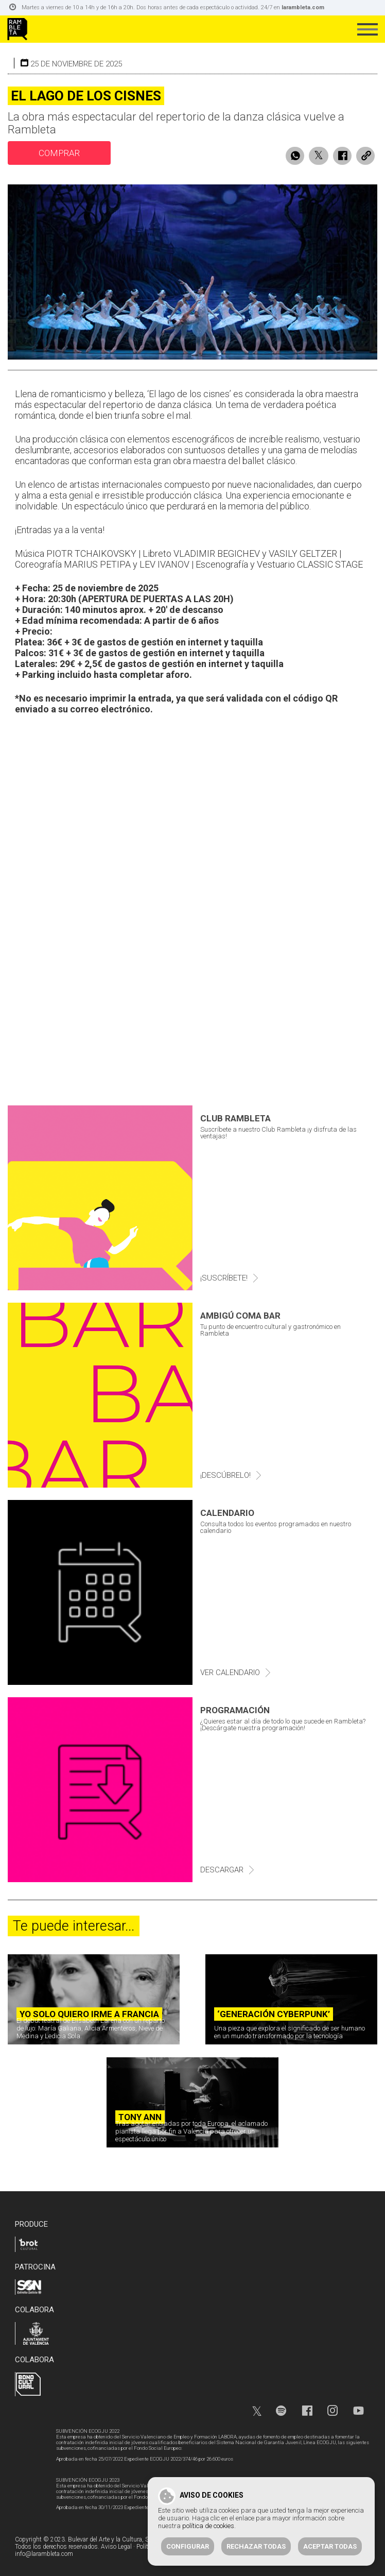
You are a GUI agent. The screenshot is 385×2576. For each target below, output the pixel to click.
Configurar (187, 2546)
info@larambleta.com (44, 2553)
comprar (59, 153)
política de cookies (208, 2526)
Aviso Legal (116, 2546)
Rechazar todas (256, 2546)
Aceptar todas (330, 2546)
